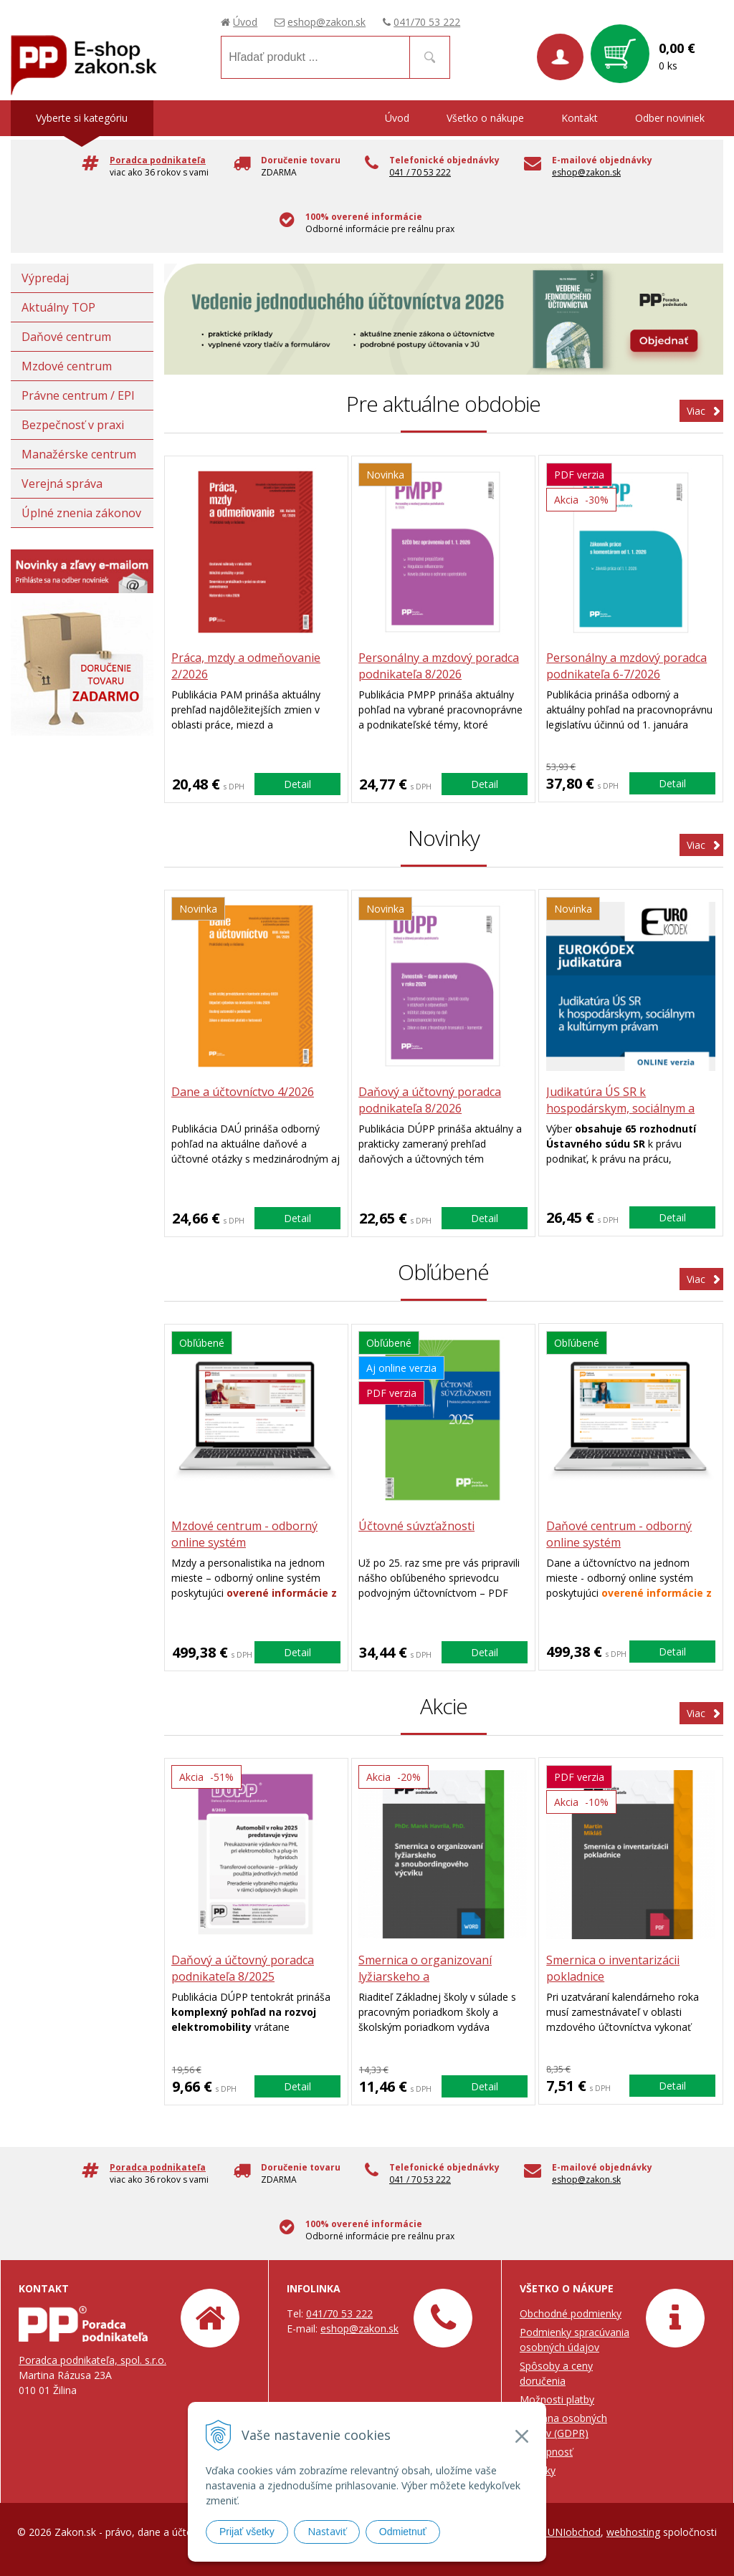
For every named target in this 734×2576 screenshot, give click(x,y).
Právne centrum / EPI (78, 395)
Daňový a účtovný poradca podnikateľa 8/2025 (243, 1968)
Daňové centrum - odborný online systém (619, 1534)
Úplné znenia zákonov (81, 513)
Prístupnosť (546, 2452)
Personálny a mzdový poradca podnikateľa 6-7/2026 (626, 666)
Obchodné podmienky (570, 2313)
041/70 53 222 (427, 22)
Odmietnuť (402, 2531)
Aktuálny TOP (58, 307)
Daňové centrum (66, 337)
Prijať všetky (247, 2531)
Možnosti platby (557, 2399)
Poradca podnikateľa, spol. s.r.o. (92, 2360)
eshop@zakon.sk (326, 22)
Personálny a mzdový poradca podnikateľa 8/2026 (439, 666)
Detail (297, 783)
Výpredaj (45, 278)
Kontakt (579, 118)
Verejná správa (62, 483)
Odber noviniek (670, 118)
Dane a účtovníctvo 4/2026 (243, 1092)
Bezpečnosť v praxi (73, 425)
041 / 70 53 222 (420, 172)
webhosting (633, 2532)
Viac (696, 411)
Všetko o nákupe (485, 118)
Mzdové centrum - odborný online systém (245, 1534)
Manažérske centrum (79, 454)
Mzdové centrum (67, 366)
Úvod (245, 22)
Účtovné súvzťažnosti (417, 1526)
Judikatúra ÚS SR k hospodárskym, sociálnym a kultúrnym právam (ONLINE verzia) (621, 1116)
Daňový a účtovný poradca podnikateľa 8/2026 (430, 1100)
